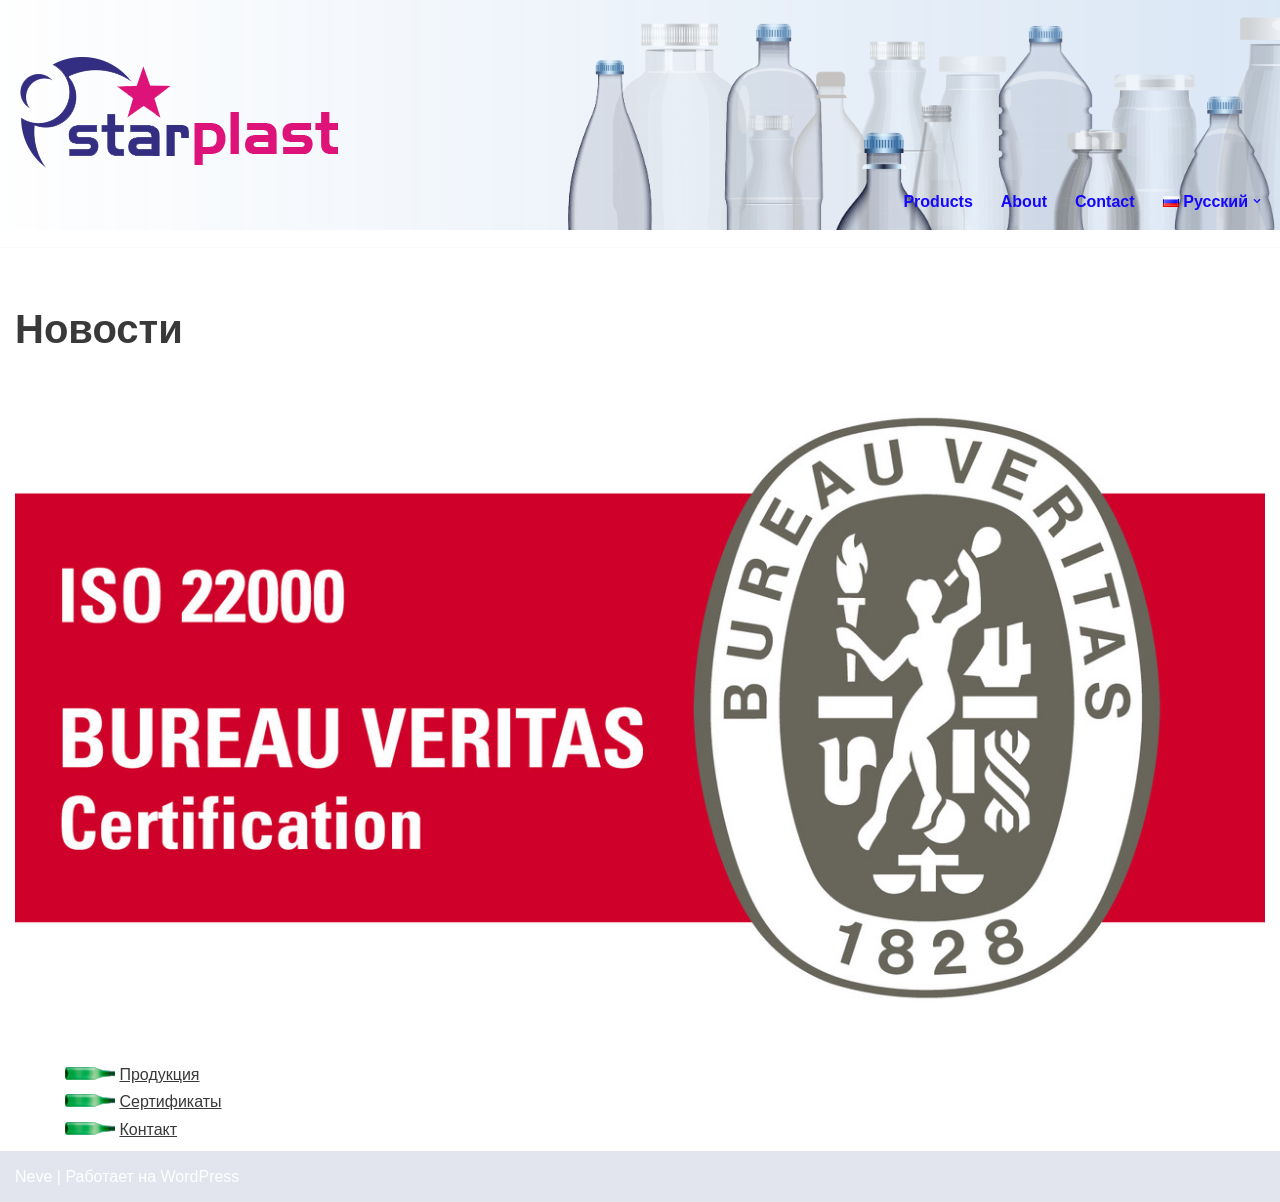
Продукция (159, 1074)
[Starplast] (180, 115)
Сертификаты (170, 1101)
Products (937, 201)
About (1024, 201)
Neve (33, 1176)
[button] (1257, 201)
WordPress (200, 1176)
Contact (1105, 201)
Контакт (148, 1129)
